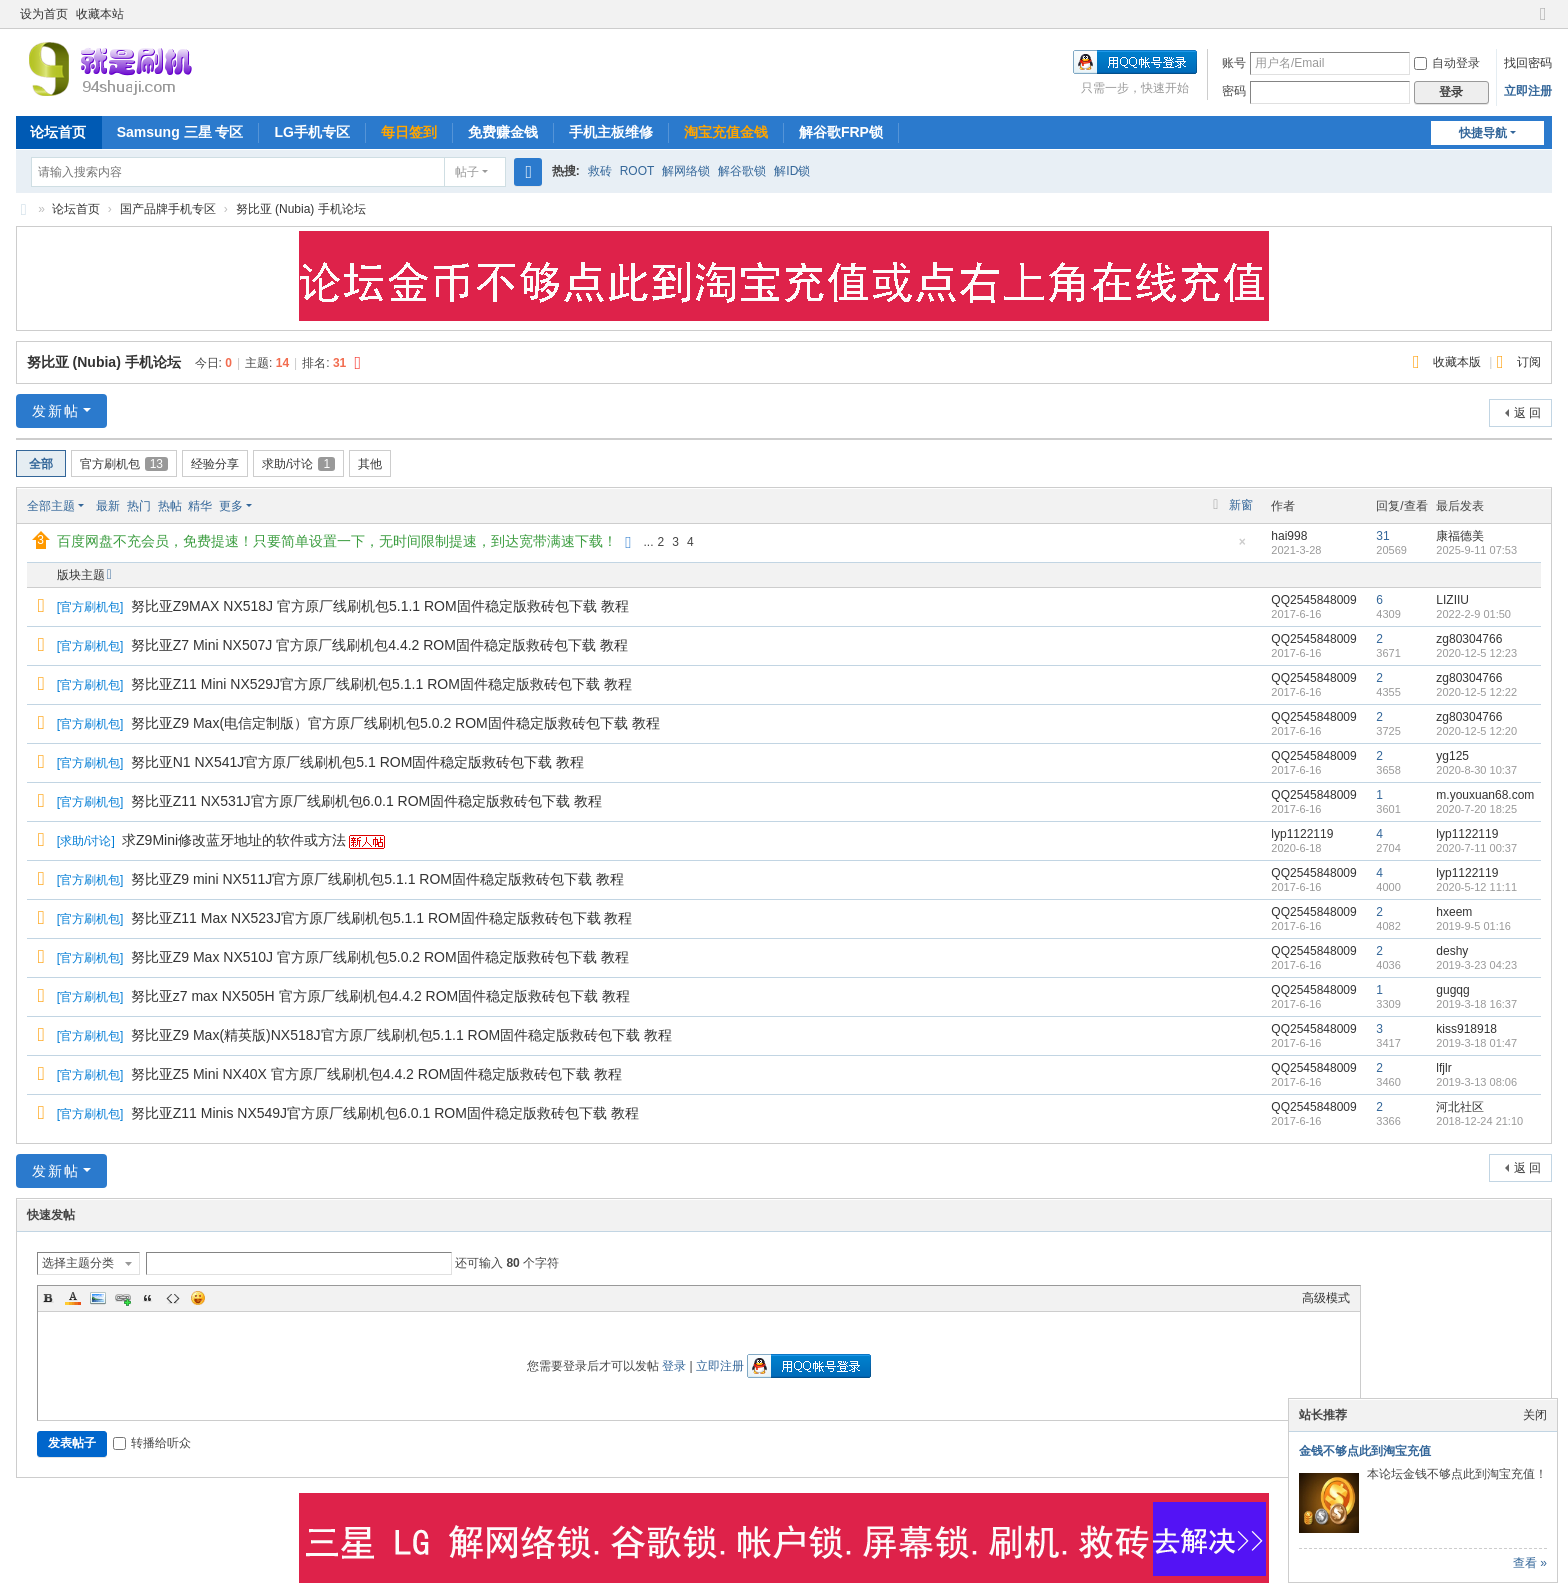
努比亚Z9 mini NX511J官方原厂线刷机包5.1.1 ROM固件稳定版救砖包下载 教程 (377, 879)
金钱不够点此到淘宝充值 (1365, 1451)
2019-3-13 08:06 (1476, 1082)
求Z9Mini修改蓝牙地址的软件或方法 (234, 840)
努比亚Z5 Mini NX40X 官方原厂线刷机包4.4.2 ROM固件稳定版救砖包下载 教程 (377, 1074)
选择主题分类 (78, 1263)
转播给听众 (152, 1443)
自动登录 (1447, 63)
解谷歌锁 (742, 171)
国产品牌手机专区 (168, 209)
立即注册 (1528, 91)
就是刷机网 (24, 209)
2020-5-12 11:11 (1476, 887)
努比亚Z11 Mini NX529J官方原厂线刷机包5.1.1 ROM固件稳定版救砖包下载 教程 (381, 684)
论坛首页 (58, 132)
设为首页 (44, 14)
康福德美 (1460, 536)
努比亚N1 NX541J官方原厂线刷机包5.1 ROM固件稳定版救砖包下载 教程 (358, 762)
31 (1382, 536)
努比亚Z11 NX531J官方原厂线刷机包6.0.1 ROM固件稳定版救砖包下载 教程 (366, 801)
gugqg (1452, 990)
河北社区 (1460, 1107)
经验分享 (215, 464)
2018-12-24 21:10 (1479, 1121)
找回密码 (1528, 63)
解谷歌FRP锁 (841, 132)
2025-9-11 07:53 (1476, 550)
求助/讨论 (298, 464)
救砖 (600, 171)
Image (98, 1298)
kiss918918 (1466, 1029)
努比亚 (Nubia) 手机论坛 (301, 209)
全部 (41, 464)
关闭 (1535, 1415)
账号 (1234, 63)
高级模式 (1326, 1298)
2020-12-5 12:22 (1476, 692)
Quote (148, 1298)
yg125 (1452, 756)
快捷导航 (1483, 133)
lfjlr (1443, 1068)
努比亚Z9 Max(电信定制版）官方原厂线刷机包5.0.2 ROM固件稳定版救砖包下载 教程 (395, 723)
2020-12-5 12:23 (1476, 653)
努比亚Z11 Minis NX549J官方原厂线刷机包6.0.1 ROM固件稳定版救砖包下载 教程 (385, 1113)
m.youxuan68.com (1485, 795)
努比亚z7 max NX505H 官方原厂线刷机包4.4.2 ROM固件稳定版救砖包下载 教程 (380, 996)
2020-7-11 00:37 (1476, 848)
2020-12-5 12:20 (1476, 731)
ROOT (637, 171)
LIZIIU (1452, 600)
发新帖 (56, 411)
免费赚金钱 (503, 132)
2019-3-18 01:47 (1476, 1043)
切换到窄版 (1543, 22)
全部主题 (51, 506)
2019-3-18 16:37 (1476, 1004)
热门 (139, 506)
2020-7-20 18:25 (1476, 809)
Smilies (198, 1298)
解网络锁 (686, 171)
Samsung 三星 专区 (180, 132)
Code (173, 1298)
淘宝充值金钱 (726, 132)
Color (73, 1298)
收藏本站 (100, 14)
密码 (1234, 91)
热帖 (170, 506)
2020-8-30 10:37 (1476, 770)
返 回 (1527, 413)
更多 (231, 506)
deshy (1452, 951)
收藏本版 (1458, 362)
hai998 (1289, 536)
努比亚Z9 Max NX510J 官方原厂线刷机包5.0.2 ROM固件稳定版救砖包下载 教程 (380, 957)
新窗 (1241, 505)
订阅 (1529, 362)
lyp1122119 (1302, 834)
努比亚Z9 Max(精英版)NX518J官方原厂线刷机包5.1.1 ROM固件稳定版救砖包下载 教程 (401, 1035)
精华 (200, 506)
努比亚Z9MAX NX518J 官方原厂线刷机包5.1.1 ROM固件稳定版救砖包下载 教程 (380, 606)
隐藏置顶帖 (1242, 547)
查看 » (1530, 1563)
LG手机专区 (311, 132)
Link (123, 1298)
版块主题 (81, 575)
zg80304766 (1469, 639)
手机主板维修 (611, 132)
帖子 (467, 172)
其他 (370, 464)
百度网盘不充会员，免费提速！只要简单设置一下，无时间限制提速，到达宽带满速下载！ (337, 541)
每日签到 (409, 132)
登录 (674, 1366)
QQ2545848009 (1313, 600)
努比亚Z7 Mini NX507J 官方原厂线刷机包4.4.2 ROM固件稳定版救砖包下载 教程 (379, 645)
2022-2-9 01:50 (1473, 614)
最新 (108, 506)
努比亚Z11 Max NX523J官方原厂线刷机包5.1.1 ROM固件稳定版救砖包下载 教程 (382, 918)
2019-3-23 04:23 (1476, 965)
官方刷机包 (124, 464)
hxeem (1454, 912)
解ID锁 (792, 171)
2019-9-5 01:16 (1473, 926)
